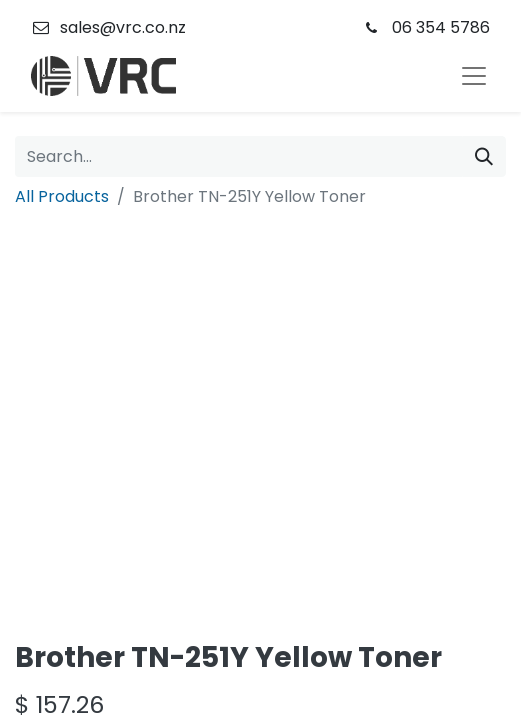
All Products (62, 196)
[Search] (484, 156)
